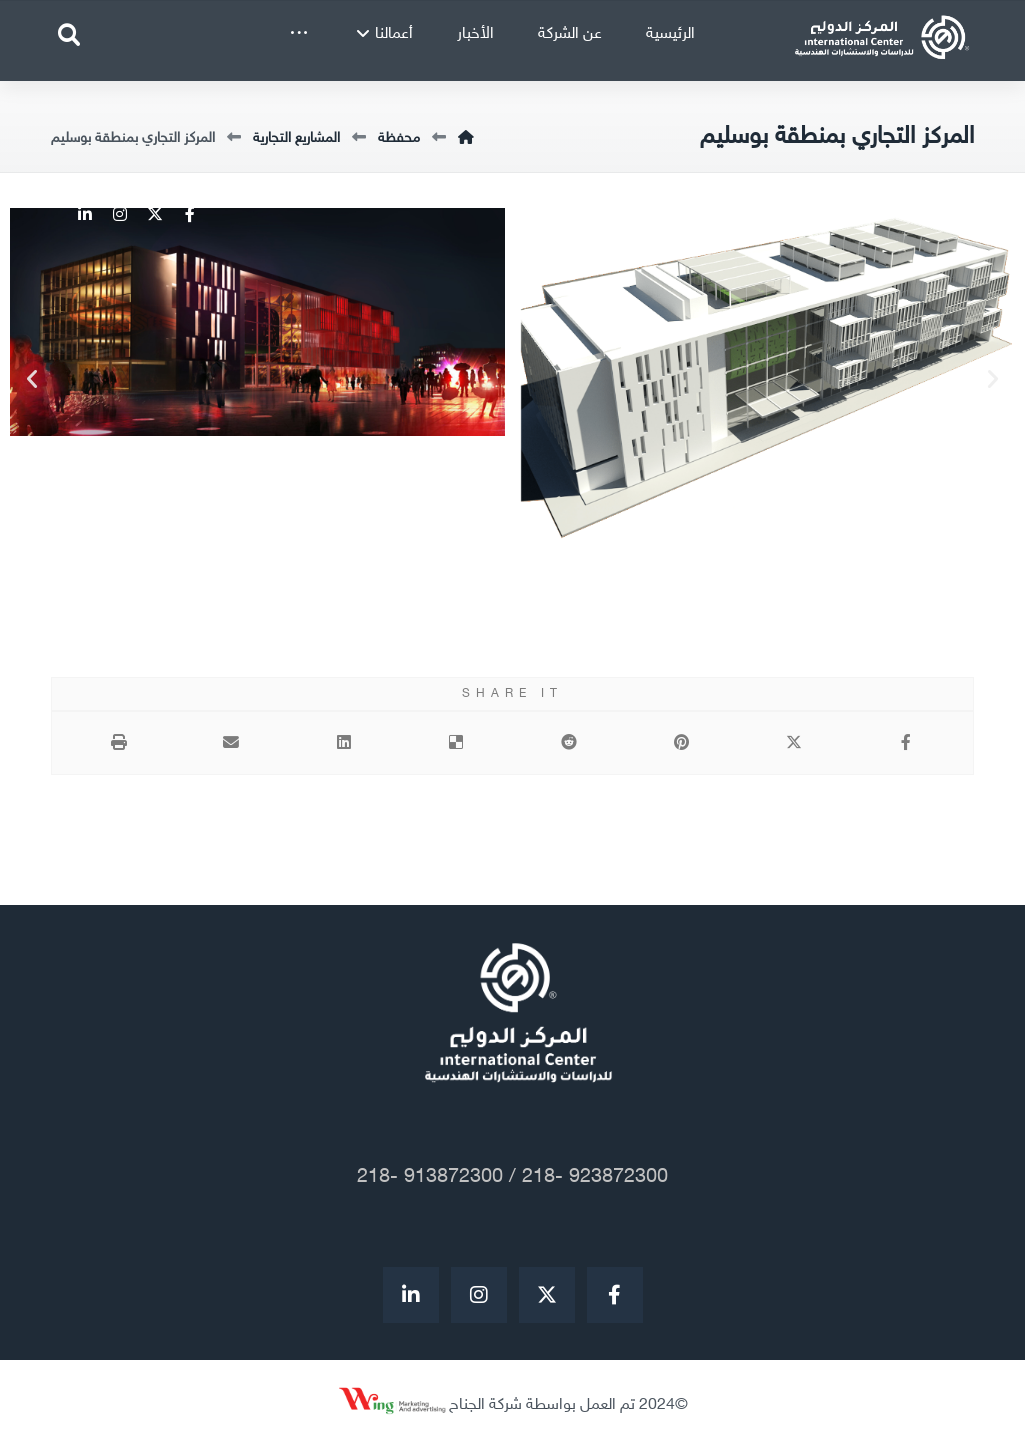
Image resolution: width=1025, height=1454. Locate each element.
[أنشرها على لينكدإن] (343, 744)
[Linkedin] (83, 214)
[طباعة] (118, 744)
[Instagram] (118, 214)
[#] (411, 1296)
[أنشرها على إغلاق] (794, 744)
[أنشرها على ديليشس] (456, 744)
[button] (32, 380)
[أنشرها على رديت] (569, 744)
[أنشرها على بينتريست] (681, 744)
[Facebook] (188, 214)
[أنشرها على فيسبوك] (906, 744)
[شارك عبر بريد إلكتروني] (231, 744)
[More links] (299, 35)
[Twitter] (153, 214)
